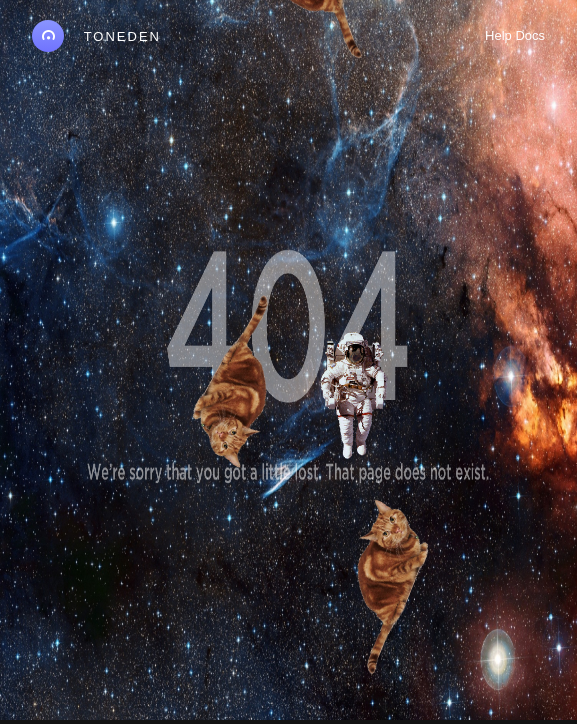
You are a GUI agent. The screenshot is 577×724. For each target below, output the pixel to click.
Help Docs (515, 35)
